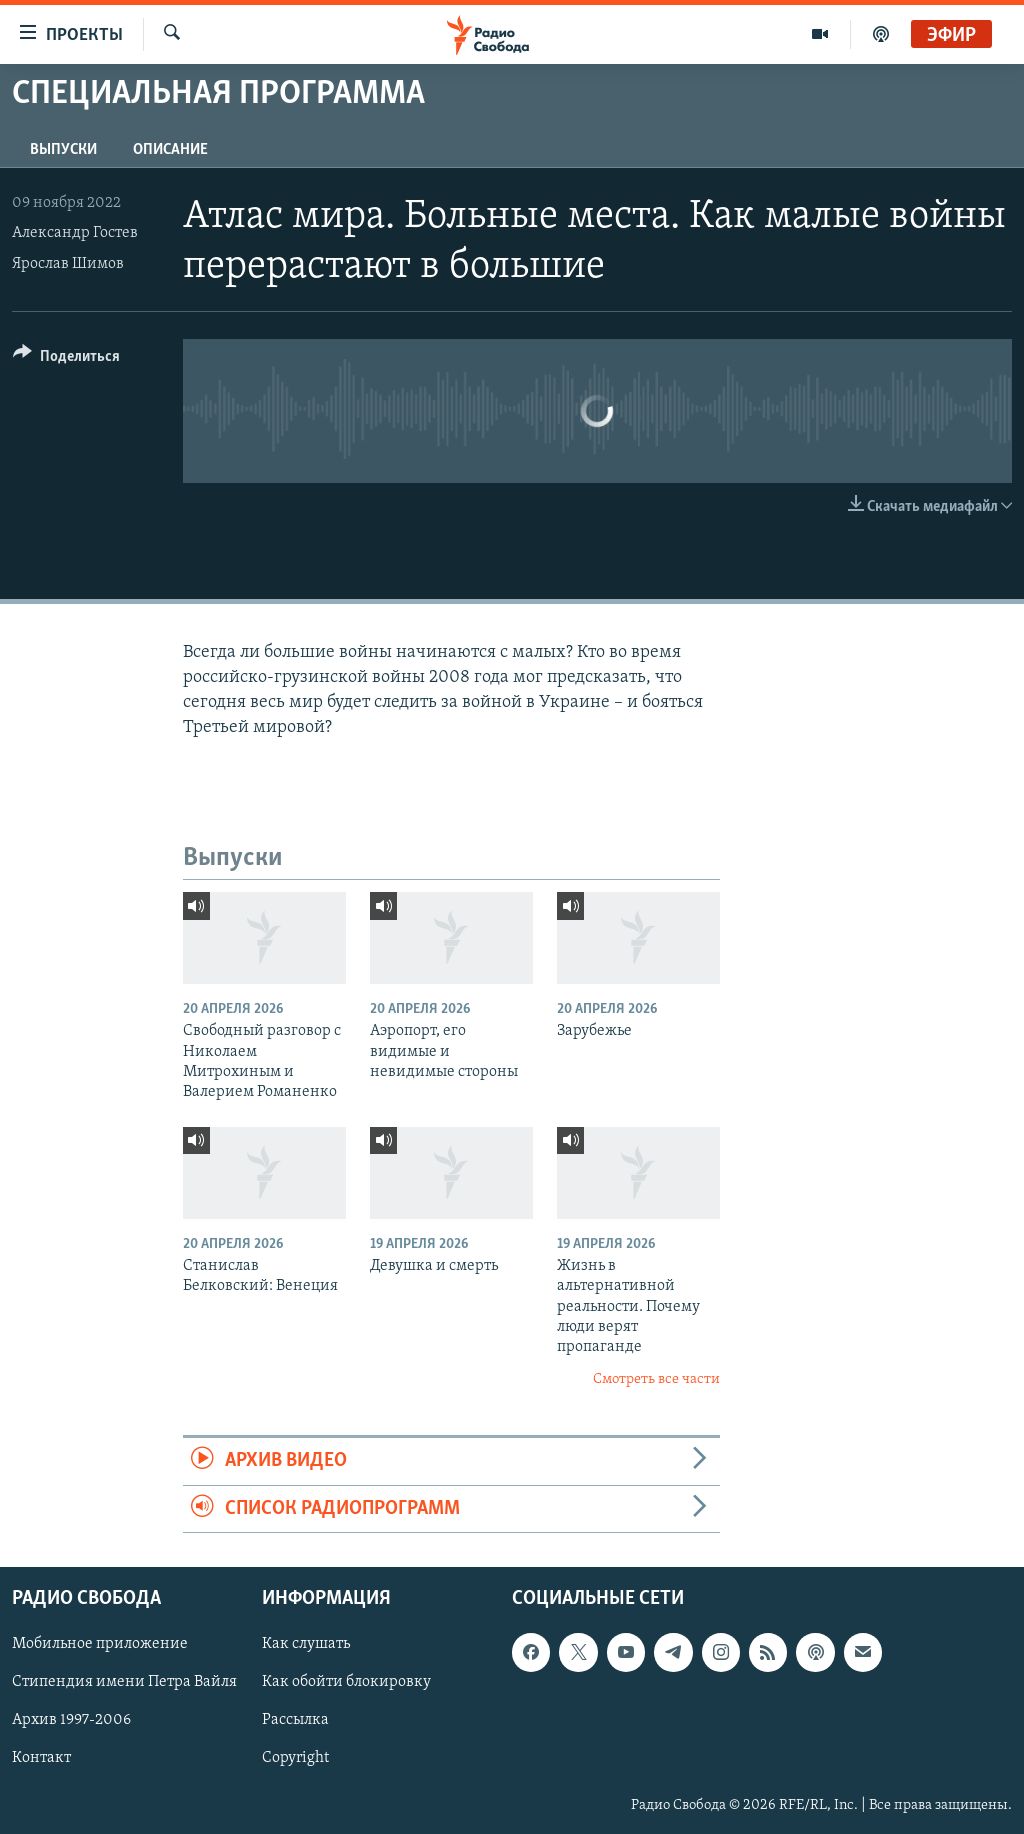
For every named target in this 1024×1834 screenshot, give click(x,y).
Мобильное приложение (100, 1644)
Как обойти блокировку (346, 1682)
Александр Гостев (75, 233)
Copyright (295, 1758)
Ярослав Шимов (68, 264)
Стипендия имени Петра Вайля (124, 1682)
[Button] (66, 359)
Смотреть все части (656, 1379)
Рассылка (295, 1720)
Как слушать (306, 1644)
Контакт (41, 1758)
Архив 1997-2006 (71, 1720)
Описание (170, 150)
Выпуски (63, 150)
